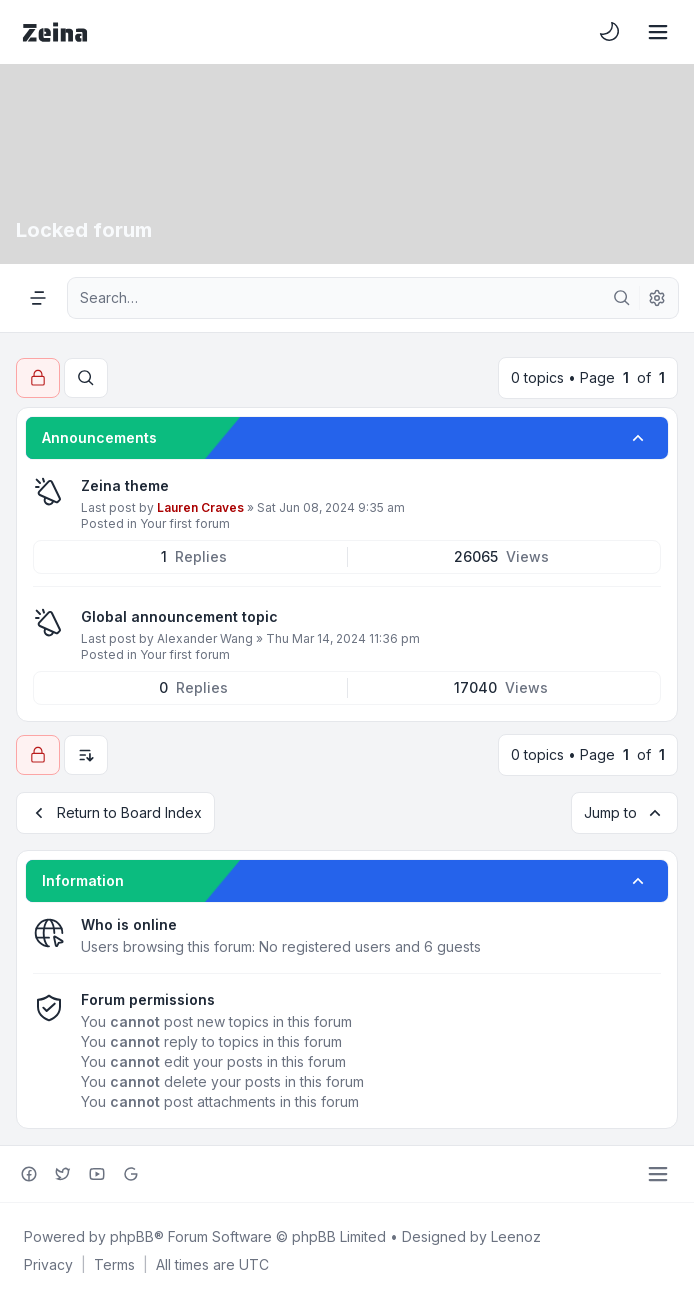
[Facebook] (29, 1174)
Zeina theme (125, 485)
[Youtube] (97, 1174)
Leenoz (516, 1236)
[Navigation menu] (38, 298)
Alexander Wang (205, 638)
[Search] (622, 298)
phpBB (132, 1236)
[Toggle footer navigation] (658, 1174)
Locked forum (84, 230)
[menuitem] (610, 32)
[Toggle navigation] (658, 32)
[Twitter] (63, 1174)
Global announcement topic (179, 616)
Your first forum (185, 523)
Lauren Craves (200, 507)
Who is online (129, 924)
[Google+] (131, 1174)
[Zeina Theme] (55, 32)
